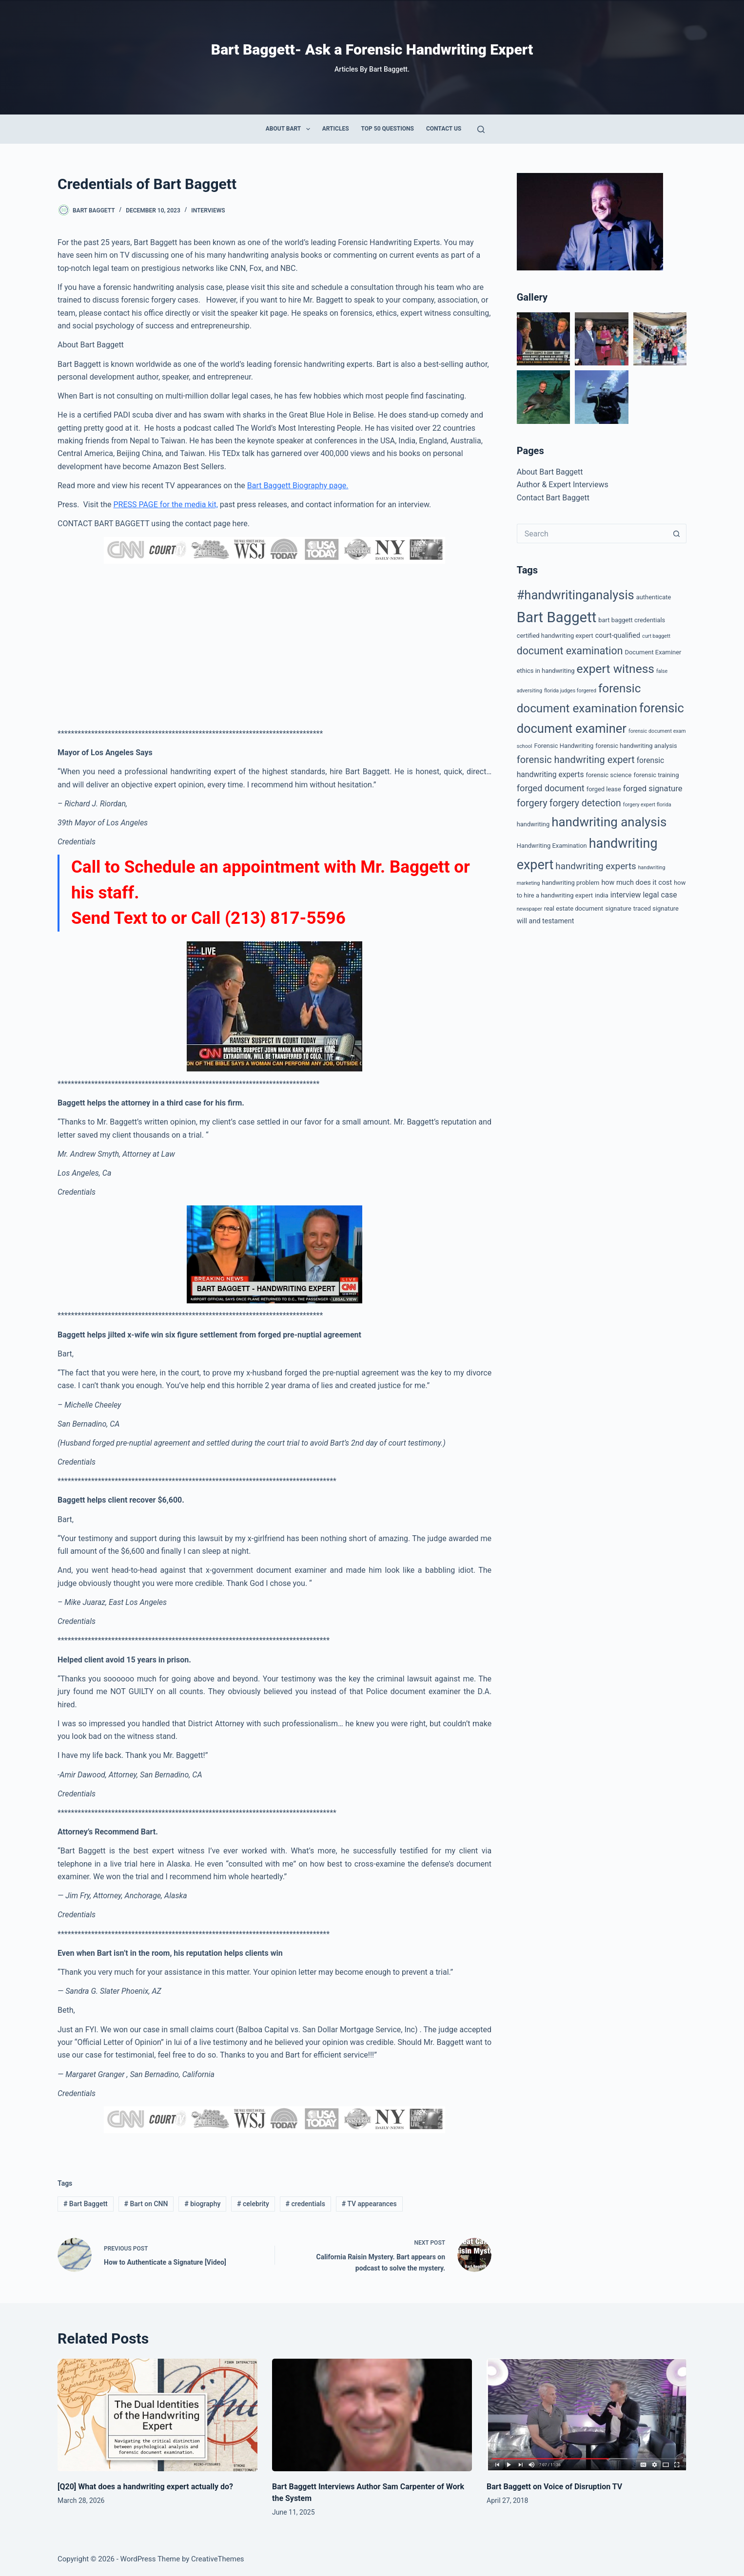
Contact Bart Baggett (553, 497)
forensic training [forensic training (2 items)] (656, 775)
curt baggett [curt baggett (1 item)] (656, 636)
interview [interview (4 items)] (625, 894)
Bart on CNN (146, 2204)
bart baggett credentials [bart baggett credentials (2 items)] (631, 620)
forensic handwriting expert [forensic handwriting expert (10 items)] (576, 759)
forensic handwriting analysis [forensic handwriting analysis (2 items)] (636, 745)
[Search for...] (592, 533)
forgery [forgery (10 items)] (532, 803)
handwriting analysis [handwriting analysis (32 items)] (608, 822)
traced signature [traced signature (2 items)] (656, 908)
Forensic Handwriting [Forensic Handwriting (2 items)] (563, 745)
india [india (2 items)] (601, 895)
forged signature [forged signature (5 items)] (653, 788)
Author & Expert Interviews (562, 484)
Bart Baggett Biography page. (298, 485)
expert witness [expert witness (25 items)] (616, 669)
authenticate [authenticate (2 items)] (653, 597)
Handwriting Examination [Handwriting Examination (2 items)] (552, 845)
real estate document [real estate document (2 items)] (574, 908)
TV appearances (369, 2204)
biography (202, 2204)
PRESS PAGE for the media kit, (165, 504)
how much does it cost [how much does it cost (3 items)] (636, 882)
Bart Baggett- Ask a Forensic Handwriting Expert (372, 49)
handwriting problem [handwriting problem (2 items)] (570, 882)
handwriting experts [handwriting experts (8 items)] (595, 866)
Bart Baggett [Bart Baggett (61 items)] (557, 617)
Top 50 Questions (387, 128)
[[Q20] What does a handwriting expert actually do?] (157, 2415)
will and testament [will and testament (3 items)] (545, 921)
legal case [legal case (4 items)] (660, 894)
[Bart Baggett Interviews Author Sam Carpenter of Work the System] (372, 2415)
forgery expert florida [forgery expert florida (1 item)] (647, 804)
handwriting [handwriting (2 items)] (533, 824)
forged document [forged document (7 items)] (551, 788)
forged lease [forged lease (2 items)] (604, 789)
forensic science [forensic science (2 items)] (608, 775)
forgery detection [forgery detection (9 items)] (585, 803)
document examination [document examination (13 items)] (570, 651)
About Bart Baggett (550, 472)
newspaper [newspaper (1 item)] (529, 909)
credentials (305, 2204)
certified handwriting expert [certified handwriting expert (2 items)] (555, 635)
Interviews (208, 210)
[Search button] (676, 533)
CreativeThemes (217, 2559)
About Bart (290, 129)
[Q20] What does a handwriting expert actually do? (146, 2486)
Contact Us (443, 128)
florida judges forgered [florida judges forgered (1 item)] (570, 690)
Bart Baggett (85, 2204)
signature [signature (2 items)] (618, 908)
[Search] (481, 129)
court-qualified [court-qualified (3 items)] (617, 635)
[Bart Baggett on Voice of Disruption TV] (586, 2415)
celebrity (253, 2204)
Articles (335, 128)
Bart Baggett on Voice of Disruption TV (554, 2486)
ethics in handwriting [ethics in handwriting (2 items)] (546, 670)
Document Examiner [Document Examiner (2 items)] (653, 652)
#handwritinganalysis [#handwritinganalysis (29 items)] (575, 595)
